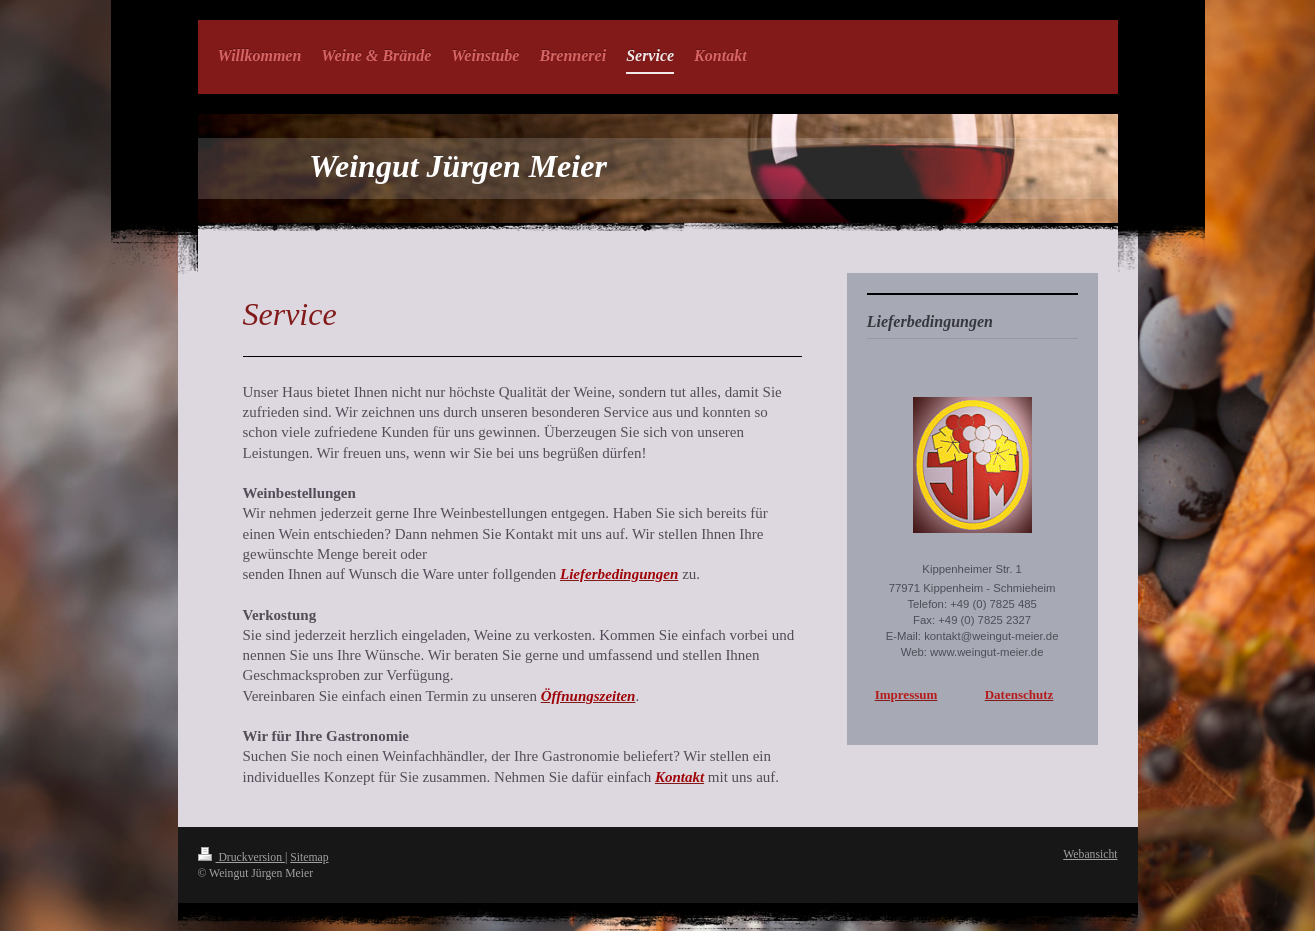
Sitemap (309, 857)
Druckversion (241, 857)
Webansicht (1090, 854)
